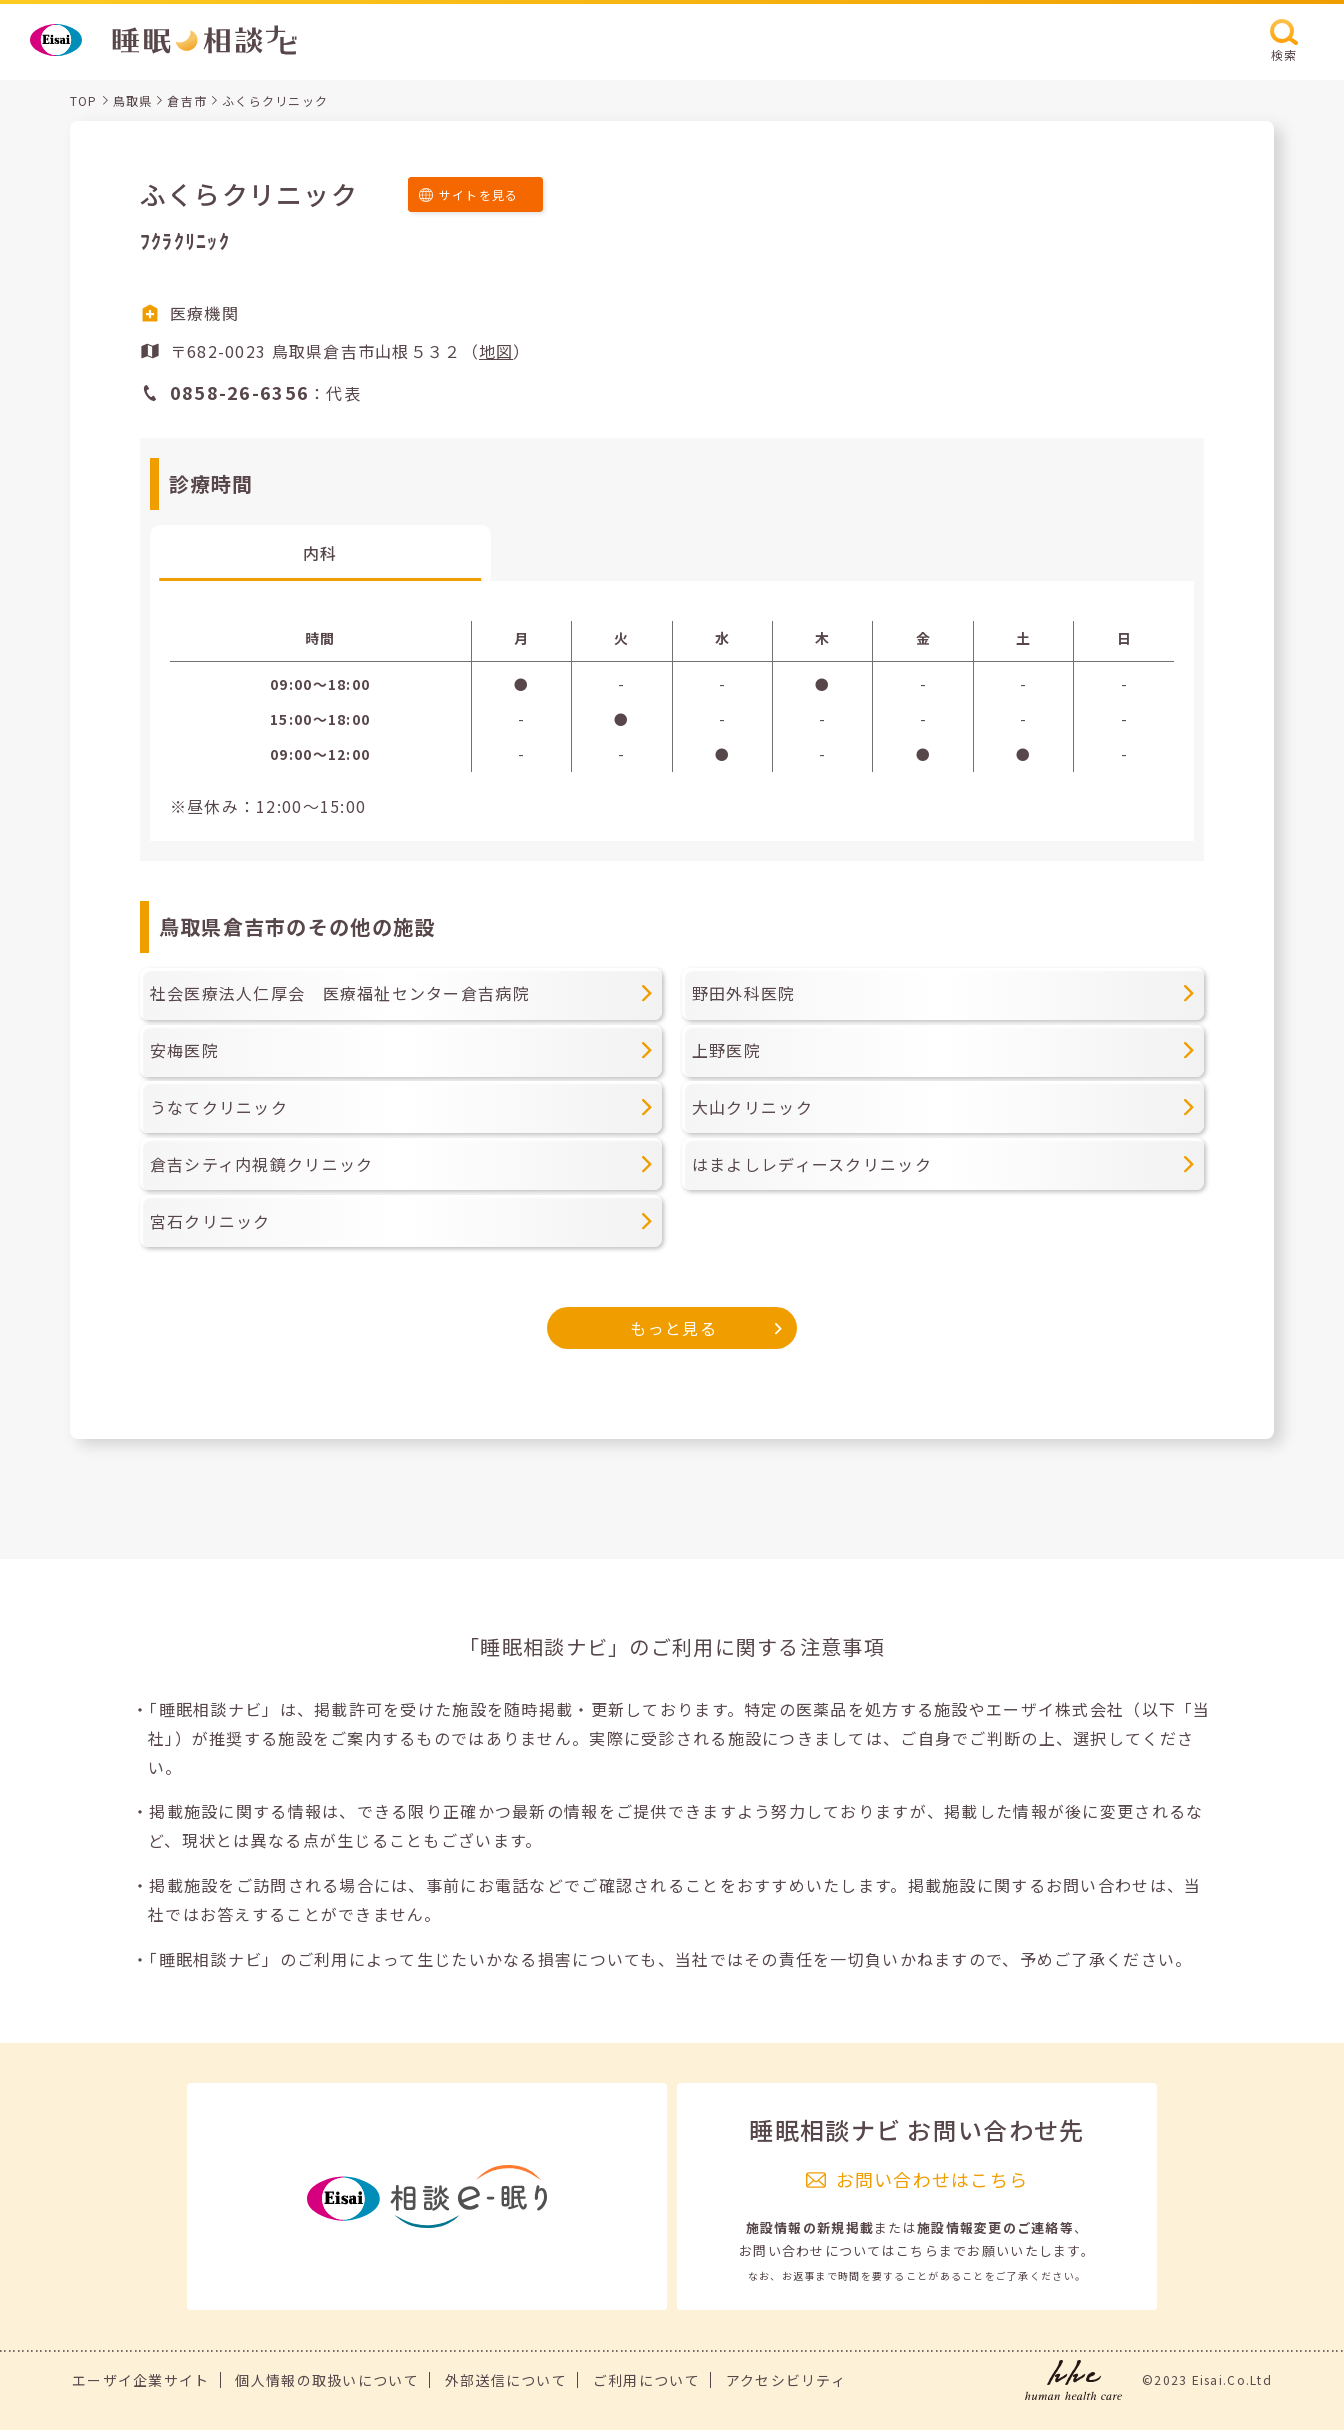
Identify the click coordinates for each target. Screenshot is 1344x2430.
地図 (496, 351)
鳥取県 (133, 100)
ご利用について (646, 2380)
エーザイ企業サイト (141, 2380)
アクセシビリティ (786, 2380)
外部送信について (506, 2380)
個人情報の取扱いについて (326, 2380)
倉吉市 (187, 100)
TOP (84, 100)
